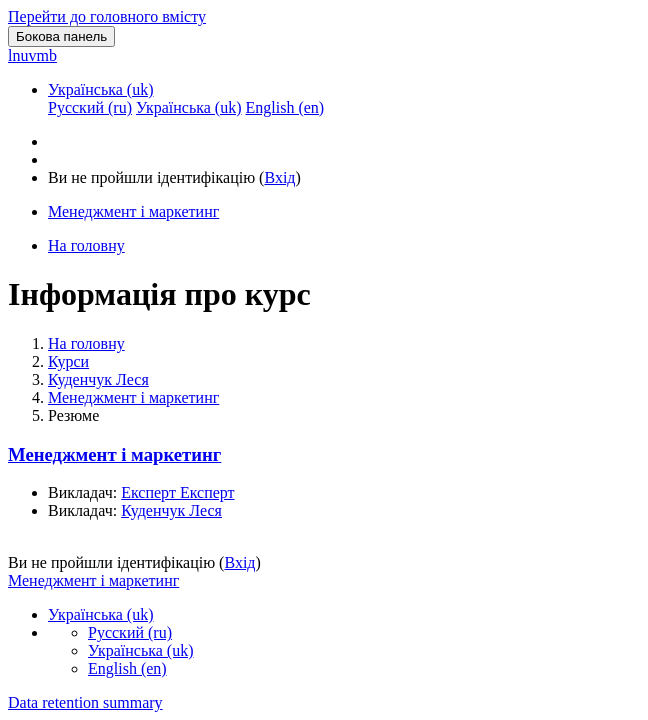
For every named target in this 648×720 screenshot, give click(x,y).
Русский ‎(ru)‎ (130, 632)
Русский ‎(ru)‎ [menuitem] (90, 107)
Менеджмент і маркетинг (133, 397)
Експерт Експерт (177, 492)
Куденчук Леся (98, 379)
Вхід (279, 177)
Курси (68, 361)
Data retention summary (85, 702)
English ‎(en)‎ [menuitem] (284, 107)
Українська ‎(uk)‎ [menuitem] (189, 107)
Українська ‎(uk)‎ (101, 89)
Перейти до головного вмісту (107, 16)
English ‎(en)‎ (127, 668)
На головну (86, 343)
